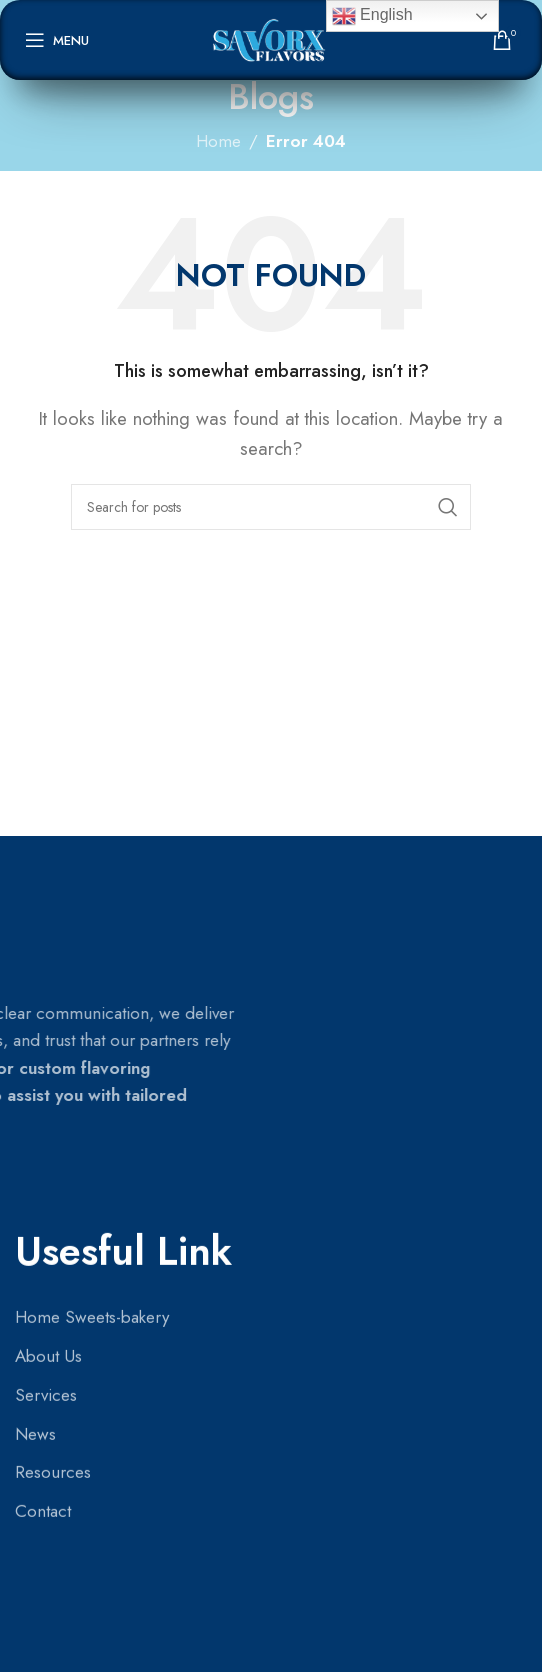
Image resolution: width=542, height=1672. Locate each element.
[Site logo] (270, 38)
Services (46, 881)
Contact (43, 998)
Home (218, 141)
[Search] (271, 507)
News (35, 920)
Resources (53, 959)
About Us (48, 842)
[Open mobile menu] (57, 40)
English (372, 16)
